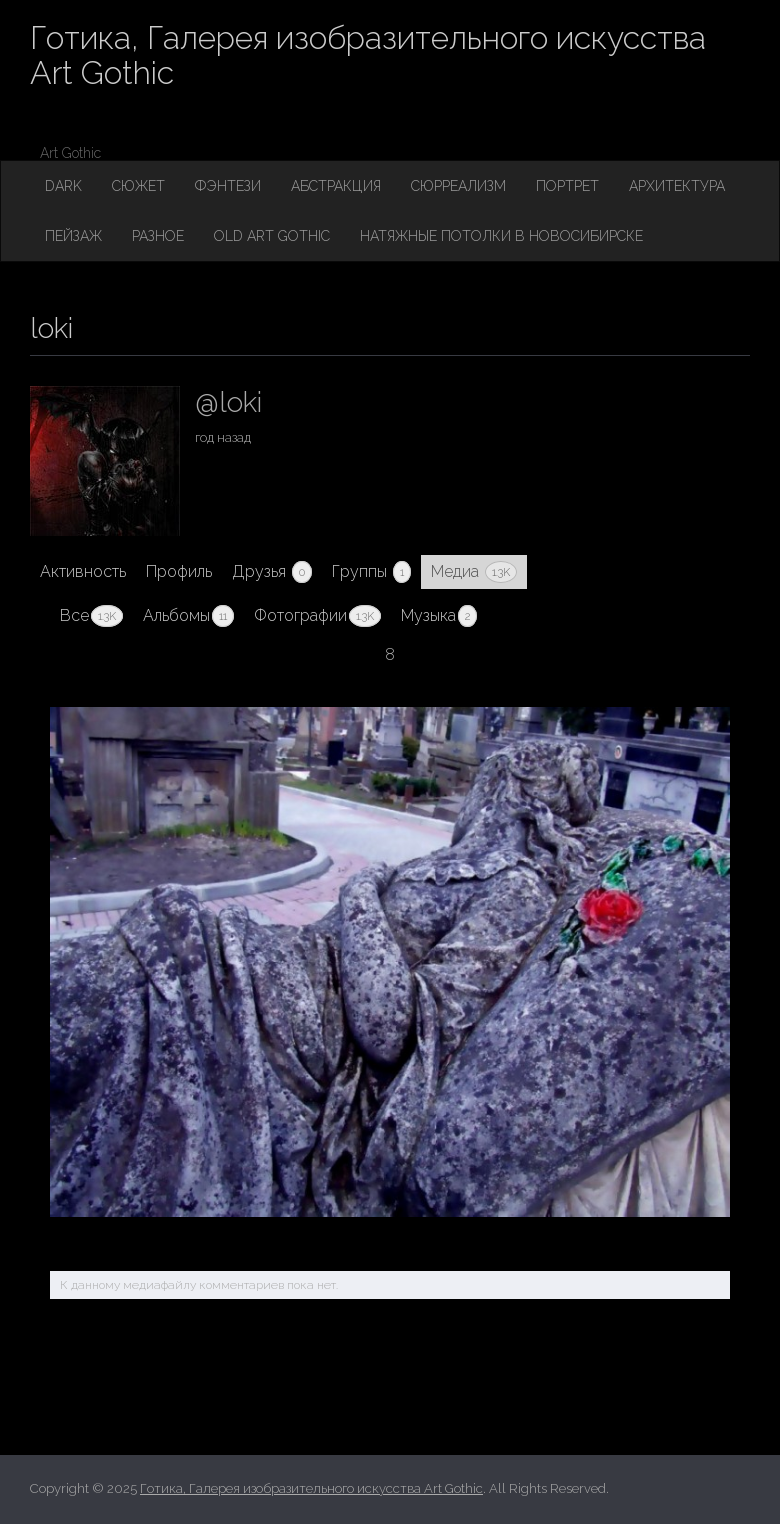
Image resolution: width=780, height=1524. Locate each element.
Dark (63, 186)
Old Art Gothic (272, 236)
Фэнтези (228, 186)
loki (51, 328)
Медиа (474, 572)
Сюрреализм (458, 186)
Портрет (567, 186)
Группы (371, 572)
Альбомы (188, 616)
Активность (83, 571)
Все (91, 616)
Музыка (439, 616)
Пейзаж (73, 236)
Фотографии (317, 616)
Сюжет (138, 186)
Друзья (272, 572)
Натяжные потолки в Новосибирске (501, 236)
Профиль (179, 571)
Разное (158, 236)
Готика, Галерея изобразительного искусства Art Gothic (368, 55)
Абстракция (336, 186)
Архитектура (677, 186)
